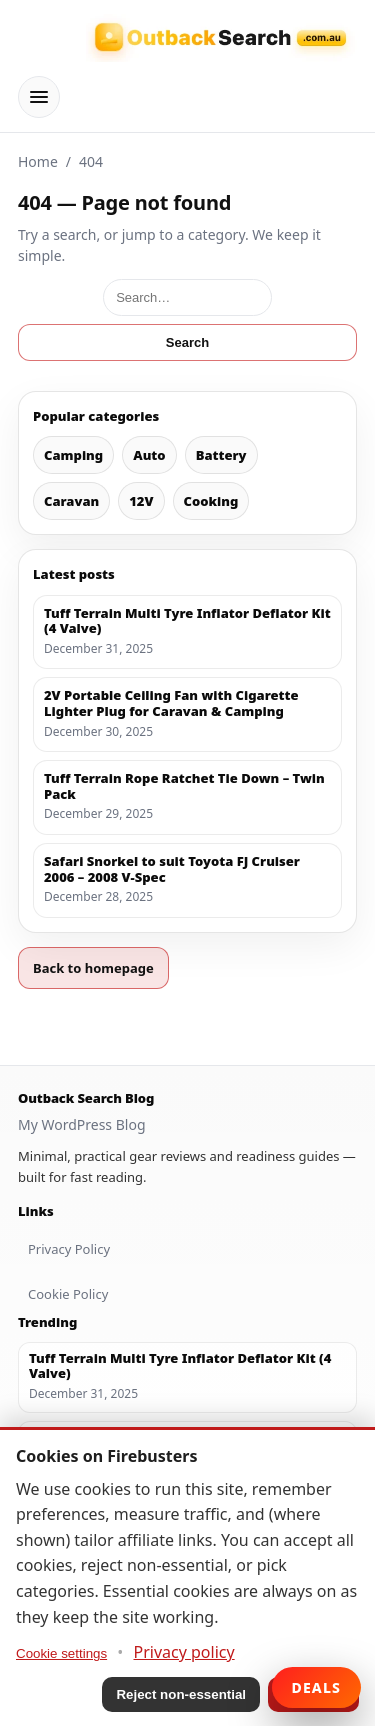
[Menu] (39, 97)
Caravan (71, 501)
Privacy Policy (69, 1249)
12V (141, 501)
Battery (221, 455)
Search (187, 342)
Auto (149, 455)
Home (38, 161)
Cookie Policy (68, 1294)
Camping (73, 455)
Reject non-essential (181, 1694)
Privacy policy (184, 1652)
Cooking (211, 501)
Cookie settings (61, 1653)
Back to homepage (93, 968)
